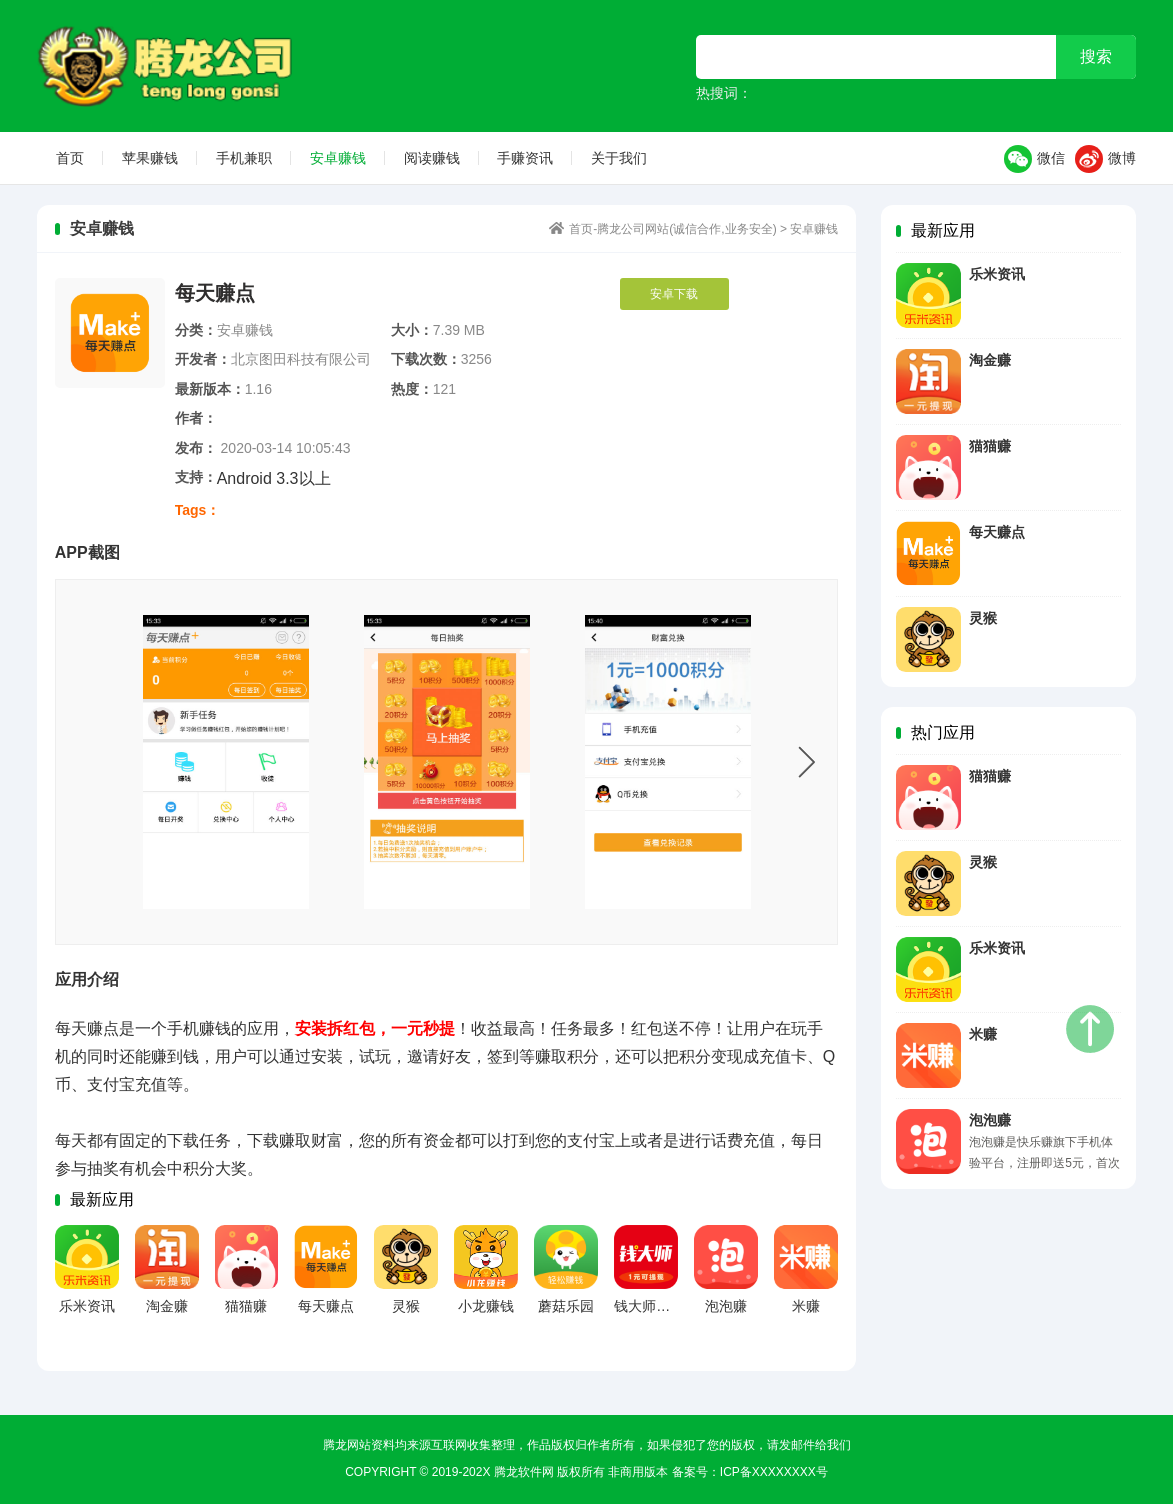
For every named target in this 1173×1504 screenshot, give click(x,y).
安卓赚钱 (338, 158)
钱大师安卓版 (656, 1306)
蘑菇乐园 (566, 1306)
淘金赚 (990, 360)
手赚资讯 (525, 158)
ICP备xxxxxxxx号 (774, 1472)
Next (807, 762)
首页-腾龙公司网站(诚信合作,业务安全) (181, 66)
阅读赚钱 (432, 158)
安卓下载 (674, 294)
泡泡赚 (990, 1120)
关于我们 (619, 158)
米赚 (983, 1034)
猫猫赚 (990, 446)
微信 (1034, 159)
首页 (70, 158)
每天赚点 (997, 532)
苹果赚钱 (150, 158)
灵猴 (983, 618)
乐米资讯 (997, 274)
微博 (1105, 159)
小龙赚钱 (486, 1306)
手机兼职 (244, 158)
